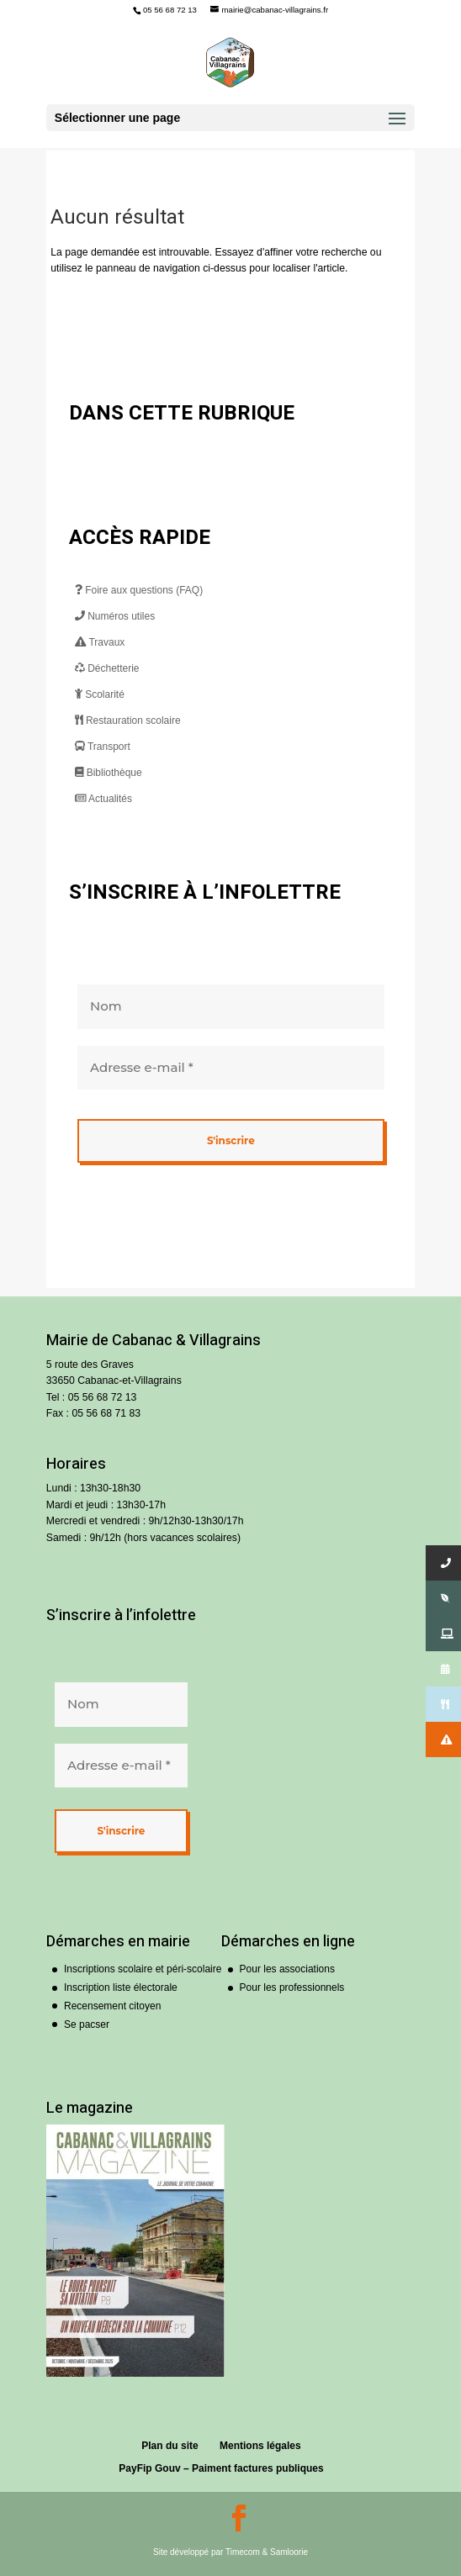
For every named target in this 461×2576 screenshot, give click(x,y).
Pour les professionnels (292, 1987)
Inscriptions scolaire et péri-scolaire (142, 1969)
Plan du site (169, 2446)
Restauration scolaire (128, 720)
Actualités (103, 799)
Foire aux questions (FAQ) (139, 590)
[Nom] (230, 1006)
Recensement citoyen (112, 2006)
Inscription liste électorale (121, 1987)
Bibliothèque (108, 773)
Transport (102, 746)
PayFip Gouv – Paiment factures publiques (221, 2468)
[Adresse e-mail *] (230, 1067)
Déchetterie (107, 668)
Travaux (100, 642)
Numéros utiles (115, 616)
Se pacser (86, 2024)
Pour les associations (287, 1969)
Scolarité (100, 694)
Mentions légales (260, 2446)
